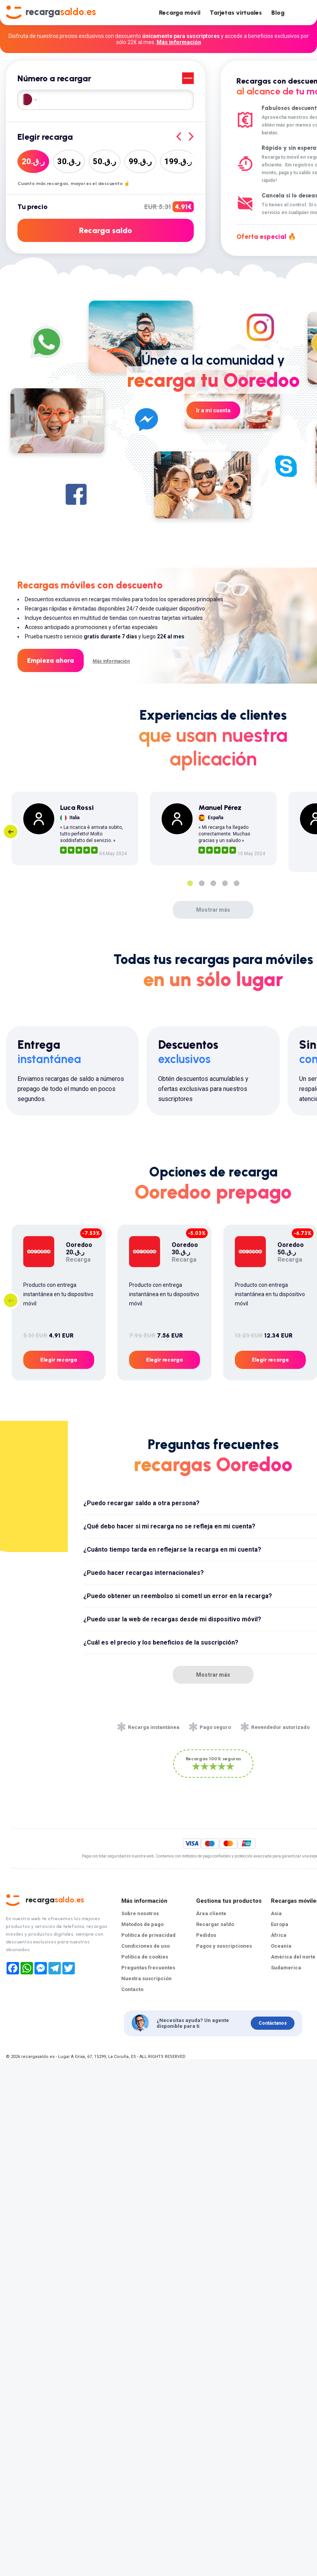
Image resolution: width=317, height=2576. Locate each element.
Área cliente (211, 1913)
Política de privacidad (148, 1935)
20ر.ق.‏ (33, 161)
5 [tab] (236, 883)
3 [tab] (213, 883)
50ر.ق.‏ (104, 161)
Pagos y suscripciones (224, 1946)
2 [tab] (201, 883)
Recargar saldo (215, 1924)
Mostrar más (213, 910)
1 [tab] (190, 883)
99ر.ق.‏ (140, 161)
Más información (179, 42)
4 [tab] (225, 883)
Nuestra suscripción (146, 1978)
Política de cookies (144, 1957)
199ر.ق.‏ (178, 161)
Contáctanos (272, 2023)
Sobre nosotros (140, 1913)
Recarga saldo (105, 230)
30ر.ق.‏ (69, 161)
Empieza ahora (50, 660)
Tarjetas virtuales (236, 12)
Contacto (132, 1989)
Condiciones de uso (145, 1946)
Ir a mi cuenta (213, 410)
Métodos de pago (142, 1924)
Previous (10, 831)
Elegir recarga (58, 1360)
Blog (277, 12)
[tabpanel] (75, 828)
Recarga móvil (179, 12)
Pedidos (206, 1935)
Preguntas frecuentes (148, 1968)
